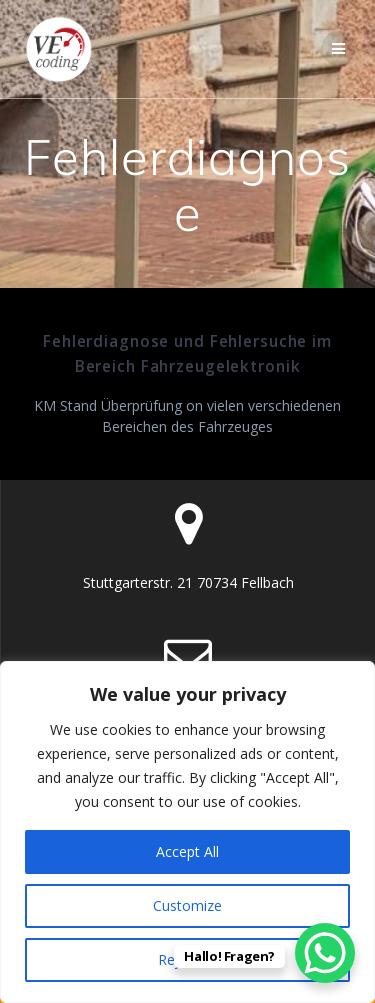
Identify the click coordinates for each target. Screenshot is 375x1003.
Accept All (187, 851)
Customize (187, 905)
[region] (187, 832)
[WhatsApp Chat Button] (325, 953)
